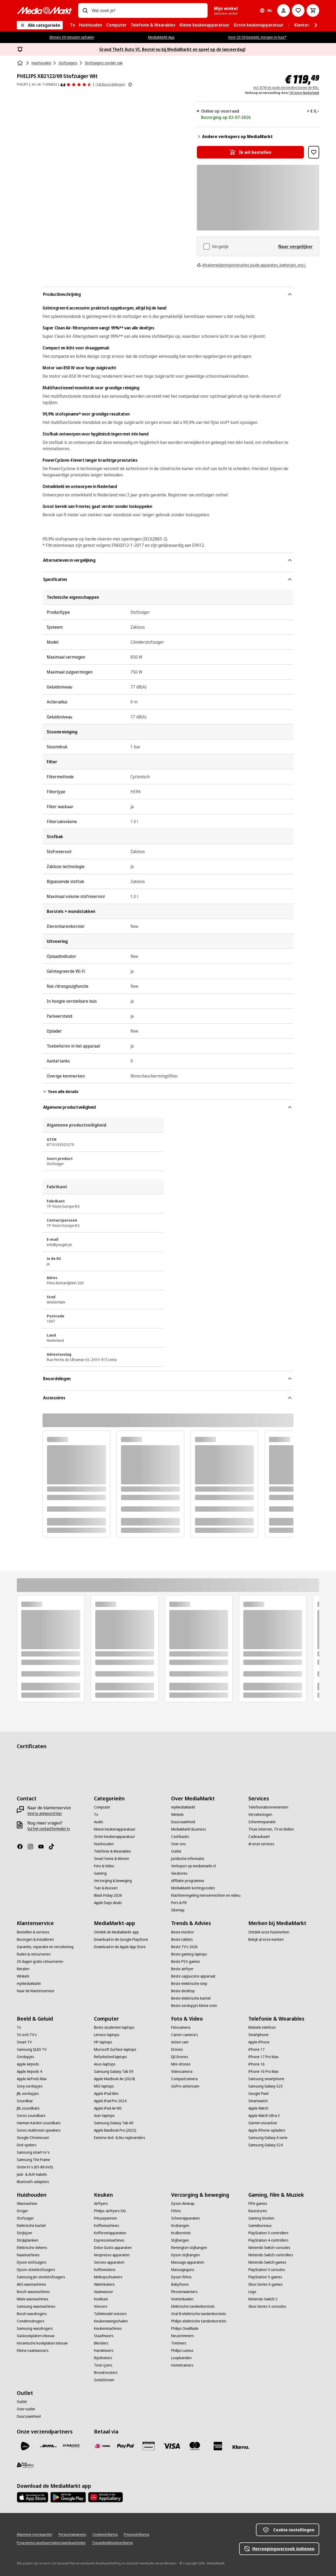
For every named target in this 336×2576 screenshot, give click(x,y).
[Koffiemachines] (106, 2225)
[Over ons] (178, 1844)
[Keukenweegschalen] (111, 2321)
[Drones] (177, 2049)
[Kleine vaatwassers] (33, 2350)
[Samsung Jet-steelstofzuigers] (41, 2277)
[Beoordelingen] (76, 84)
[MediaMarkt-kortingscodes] (193, 1888)
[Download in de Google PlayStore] (121, 1939)
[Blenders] (101, 2343)
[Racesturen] (257, 2211)
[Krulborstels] (181, 2233)
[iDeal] (102, 2446)
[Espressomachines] (109, 2240)
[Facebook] (22, 1846)
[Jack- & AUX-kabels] (32, 2174)
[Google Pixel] (258, 2093)
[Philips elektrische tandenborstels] (198, 2321)
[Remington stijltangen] (189, 2247)
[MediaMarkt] (44, 10)
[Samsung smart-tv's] (33, 2152)
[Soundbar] (25, 2101)
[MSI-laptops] (104, 2086)
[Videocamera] (181, 2071)
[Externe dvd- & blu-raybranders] (119, 2137)
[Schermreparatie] (262, 1822)
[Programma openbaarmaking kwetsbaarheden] (51, 2543)
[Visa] (171, 2446)
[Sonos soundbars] (31, 2115)
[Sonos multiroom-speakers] (39, 2130)
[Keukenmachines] (108, 2328)
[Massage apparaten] (187, 2262)
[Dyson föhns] (181, 2277)
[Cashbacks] (180, 1836)
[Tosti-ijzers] (103, 2365)
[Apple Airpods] (28, 2064)
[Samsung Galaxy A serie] (267, 2137)
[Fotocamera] (180, 2027)
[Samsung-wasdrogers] (35, 2328)
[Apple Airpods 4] (29, 2071)
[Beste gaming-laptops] (189, 1954)
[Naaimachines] (28, 2255)
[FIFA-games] (257, 2203)
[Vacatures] (179, 1873)
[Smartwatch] (258, 2101)
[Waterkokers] (104, 2284)
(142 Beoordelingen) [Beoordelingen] (110, 84)
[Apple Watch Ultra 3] (264, 2115)
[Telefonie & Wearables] (112, 1851)
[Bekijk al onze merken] (266, 1939)
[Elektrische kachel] (31, 2225)
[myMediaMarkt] (183, 1807)
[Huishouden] (104, 1844)
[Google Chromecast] (33, 2137)
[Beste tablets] (182, 1939)
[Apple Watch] (258, 2108)
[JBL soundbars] (28, 2108)
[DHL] (48, 2446)
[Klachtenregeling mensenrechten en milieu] (205, 1895)
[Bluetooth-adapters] (33, 2181)
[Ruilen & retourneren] (34, 1954)
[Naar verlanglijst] (298, 10)
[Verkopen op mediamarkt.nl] (193, 1866)
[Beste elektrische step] (189, 1983)
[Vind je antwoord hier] (44, 1813)
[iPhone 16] (256, 2064)
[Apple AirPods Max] (32, 2078)
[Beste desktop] (183, 1991)
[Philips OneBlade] (184, 2328)
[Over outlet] (26, 2409)
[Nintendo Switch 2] (262, 2299)
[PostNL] (25, 2446)
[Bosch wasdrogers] (32, 2313)
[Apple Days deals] (108, 1902)
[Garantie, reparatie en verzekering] (45, 1946)
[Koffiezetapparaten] (110, 2233)
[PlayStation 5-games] (265, 2277)
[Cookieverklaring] (105, 2534)
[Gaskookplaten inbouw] (35, 2335)
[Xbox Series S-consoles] (267, 2306)
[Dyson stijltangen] (185, 2255)
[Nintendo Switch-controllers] (270, 2255)
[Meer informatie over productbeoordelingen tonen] (130, 84)
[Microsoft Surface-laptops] (115, 2049)
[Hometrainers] (182, 2365)
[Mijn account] (283, 10)
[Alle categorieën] (40, 25)
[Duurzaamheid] (183, 1822)
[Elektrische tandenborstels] (193, 2306)
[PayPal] (125, 2446)
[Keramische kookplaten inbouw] (42, 2343)
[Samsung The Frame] (33, 2159)
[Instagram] (32, 1846)
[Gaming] (100, 1873)
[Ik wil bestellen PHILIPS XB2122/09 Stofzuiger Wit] (250, 152)
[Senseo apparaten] (109, 2262)
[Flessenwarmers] (184, 2291)
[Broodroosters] (106, 2372)
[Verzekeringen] (260, 1814)
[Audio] (98, 1822)
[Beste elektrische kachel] (191, 1998)
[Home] (20, 63)
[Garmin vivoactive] (262, 2123)
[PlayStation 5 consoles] (266, 2269)
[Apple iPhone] (259, 2042)
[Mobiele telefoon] (262, 2027)
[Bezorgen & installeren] (35, 1939)
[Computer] (102, 1807)
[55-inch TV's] (27, 2034)
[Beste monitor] (182, 1932)
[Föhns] (176, 2211)
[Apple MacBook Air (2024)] (114, 2078)
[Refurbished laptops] (110, 2056)
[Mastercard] (194, 2446)
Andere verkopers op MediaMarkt (235, 136)
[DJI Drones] (179, 2056)
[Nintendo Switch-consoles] (269, 2247)
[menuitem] (72, 25)
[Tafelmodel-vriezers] (110, 2313)
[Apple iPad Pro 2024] (110, 2101)
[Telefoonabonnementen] (268, 1807)
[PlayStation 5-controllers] (268, 2233)
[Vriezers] (100, 2306)
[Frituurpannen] (105, 2218)
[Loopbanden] (181, 2358)
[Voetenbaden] (182, 2299)
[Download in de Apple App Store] (120, 1946)
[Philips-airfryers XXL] (110, 2211)
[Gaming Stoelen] (261, 2218)
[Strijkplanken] (27, 2240)
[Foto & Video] (104, 1866)
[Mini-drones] (181, 2064)
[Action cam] (179, 2042)
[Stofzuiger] (25, 2218)
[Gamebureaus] (260, 2225)
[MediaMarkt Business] (188, 1829)
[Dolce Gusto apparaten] (113, 2247)
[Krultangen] (180, 2225)
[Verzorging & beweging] (113, 1880)
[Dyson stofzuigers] (31, 2262)
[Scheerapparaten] (185, 2218)
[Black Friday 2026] (108, 1895)
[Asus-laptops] (105, 2064)
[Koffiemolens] (105, 2269)
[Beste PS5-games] (185, 1961)
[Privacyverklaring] (136, 2534)
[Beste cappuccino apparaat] (193, 1976)
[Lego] (252, 2291)
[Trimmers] (178, 2343)
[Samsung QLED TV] (31, 2049)
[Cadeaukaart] (259, 1836)
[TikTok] (53, 1846)
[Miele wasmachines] (32, 2299)
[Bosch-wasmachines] (33, 2291)
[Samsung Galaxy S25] (265, 2086)
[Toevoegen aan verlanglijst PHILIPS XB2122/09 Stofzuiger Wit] (313, 152)
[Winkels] (177, 1814)
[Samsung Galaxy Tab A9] (113, 2123)
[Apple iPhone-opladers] (266, 2130)
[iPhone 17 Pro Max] (263, 2056)
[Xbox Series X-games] (265, 2284)
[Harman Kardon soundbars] (39, 2123)
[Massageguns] (182, 2269)
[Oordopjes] (25, 2056)
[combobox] (147, 10)
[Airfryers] (101, 2203)
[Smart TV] (24, 2042)
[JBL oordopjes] (28, 2093)
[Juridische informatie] (187, 1858)
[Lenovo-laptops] (106, 2034)
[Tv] (96, 1814)
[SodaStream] (104, 2380)
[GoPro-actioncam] (185, 2086)
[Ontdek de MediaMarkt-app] (116, 1932)
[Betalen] (23, 1969)
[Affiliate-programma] (187, 1880)
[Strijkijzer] (24, 2233)
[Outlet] (176, 1851)
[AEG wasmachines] (31, 2284)
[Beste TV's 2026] (184, 1946)
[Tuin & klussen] (106, 1888)
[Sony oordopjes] (30, 2086)
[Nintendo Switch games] (267, 2262)
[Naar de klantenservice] (35, 1991)
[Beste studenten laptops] (114, 2027)
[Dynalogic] (71, 2446)
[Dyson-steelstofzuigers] (36, 2269)
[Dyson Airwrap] (183, 2203)
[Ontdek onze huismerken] (268, 1932)
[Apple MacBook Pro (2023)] (115, 2130)
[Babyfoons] (180, 2284)
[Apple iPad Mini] (106, 2093)
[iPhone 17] (256, 2049)
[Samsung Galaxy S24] (265, 2145)
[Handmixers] (103, 2350)
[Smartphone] (258, 2034)
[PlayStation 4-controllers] (268, 2240)
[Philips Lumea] (182, 2350)
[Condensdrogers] (30, 2321)
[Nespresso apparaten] (112, 2255)
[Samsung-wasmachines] (36, 2306)
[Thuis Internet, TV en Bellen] (271, 1829)
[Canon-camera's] (184, 2034)
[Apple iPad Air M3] (108, 2108)
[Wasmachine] (27, 2203)
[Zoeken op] (85, 10)
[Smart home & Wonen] (111, 1858)
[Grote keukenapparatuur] (114, 1836)
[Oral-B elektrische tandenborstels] (198, 2313)
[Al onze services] (261, 1844)
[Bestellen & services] (33, 1932)
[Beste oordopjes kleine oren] (194, 2005)
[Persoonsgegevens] (72, 2534)
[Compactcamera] (184, 2078)
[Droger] (22, 2211)
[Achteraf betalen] (241, 2447)
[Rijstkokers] (103, 2358)
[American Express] (217, 2446)
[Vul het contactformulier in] (48, 1828)
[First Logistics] (25, 2465)
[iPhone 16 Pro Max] (263, 2071)
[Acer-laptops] (104, 2115)
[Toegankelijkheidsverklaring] (112, 2543)
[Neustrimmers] (182, 2335)
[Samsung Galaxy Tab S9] (113, 2071)
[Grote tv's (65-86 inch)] (35, 2167)
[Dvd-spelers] (26, 2145)
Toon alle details (60, 1091)
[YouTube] (43, 1846)
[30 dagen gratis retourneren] (40, 1961)
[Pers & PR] (179, 1902)
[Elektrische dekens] (32, 2247)
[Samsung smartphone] (266, 2078)
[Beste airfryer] (182, 1969)
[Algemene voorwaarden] (34, 2534)
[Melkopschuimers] (108, 2277)
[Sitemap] (178, 1910)
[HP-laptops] (103, 2042)
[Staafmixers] (104, 2335)
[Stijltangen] (180, 2240)
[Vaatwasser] (103, 2291)
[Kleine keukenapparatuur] (114, 1829)
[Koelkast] (101, 2299)
